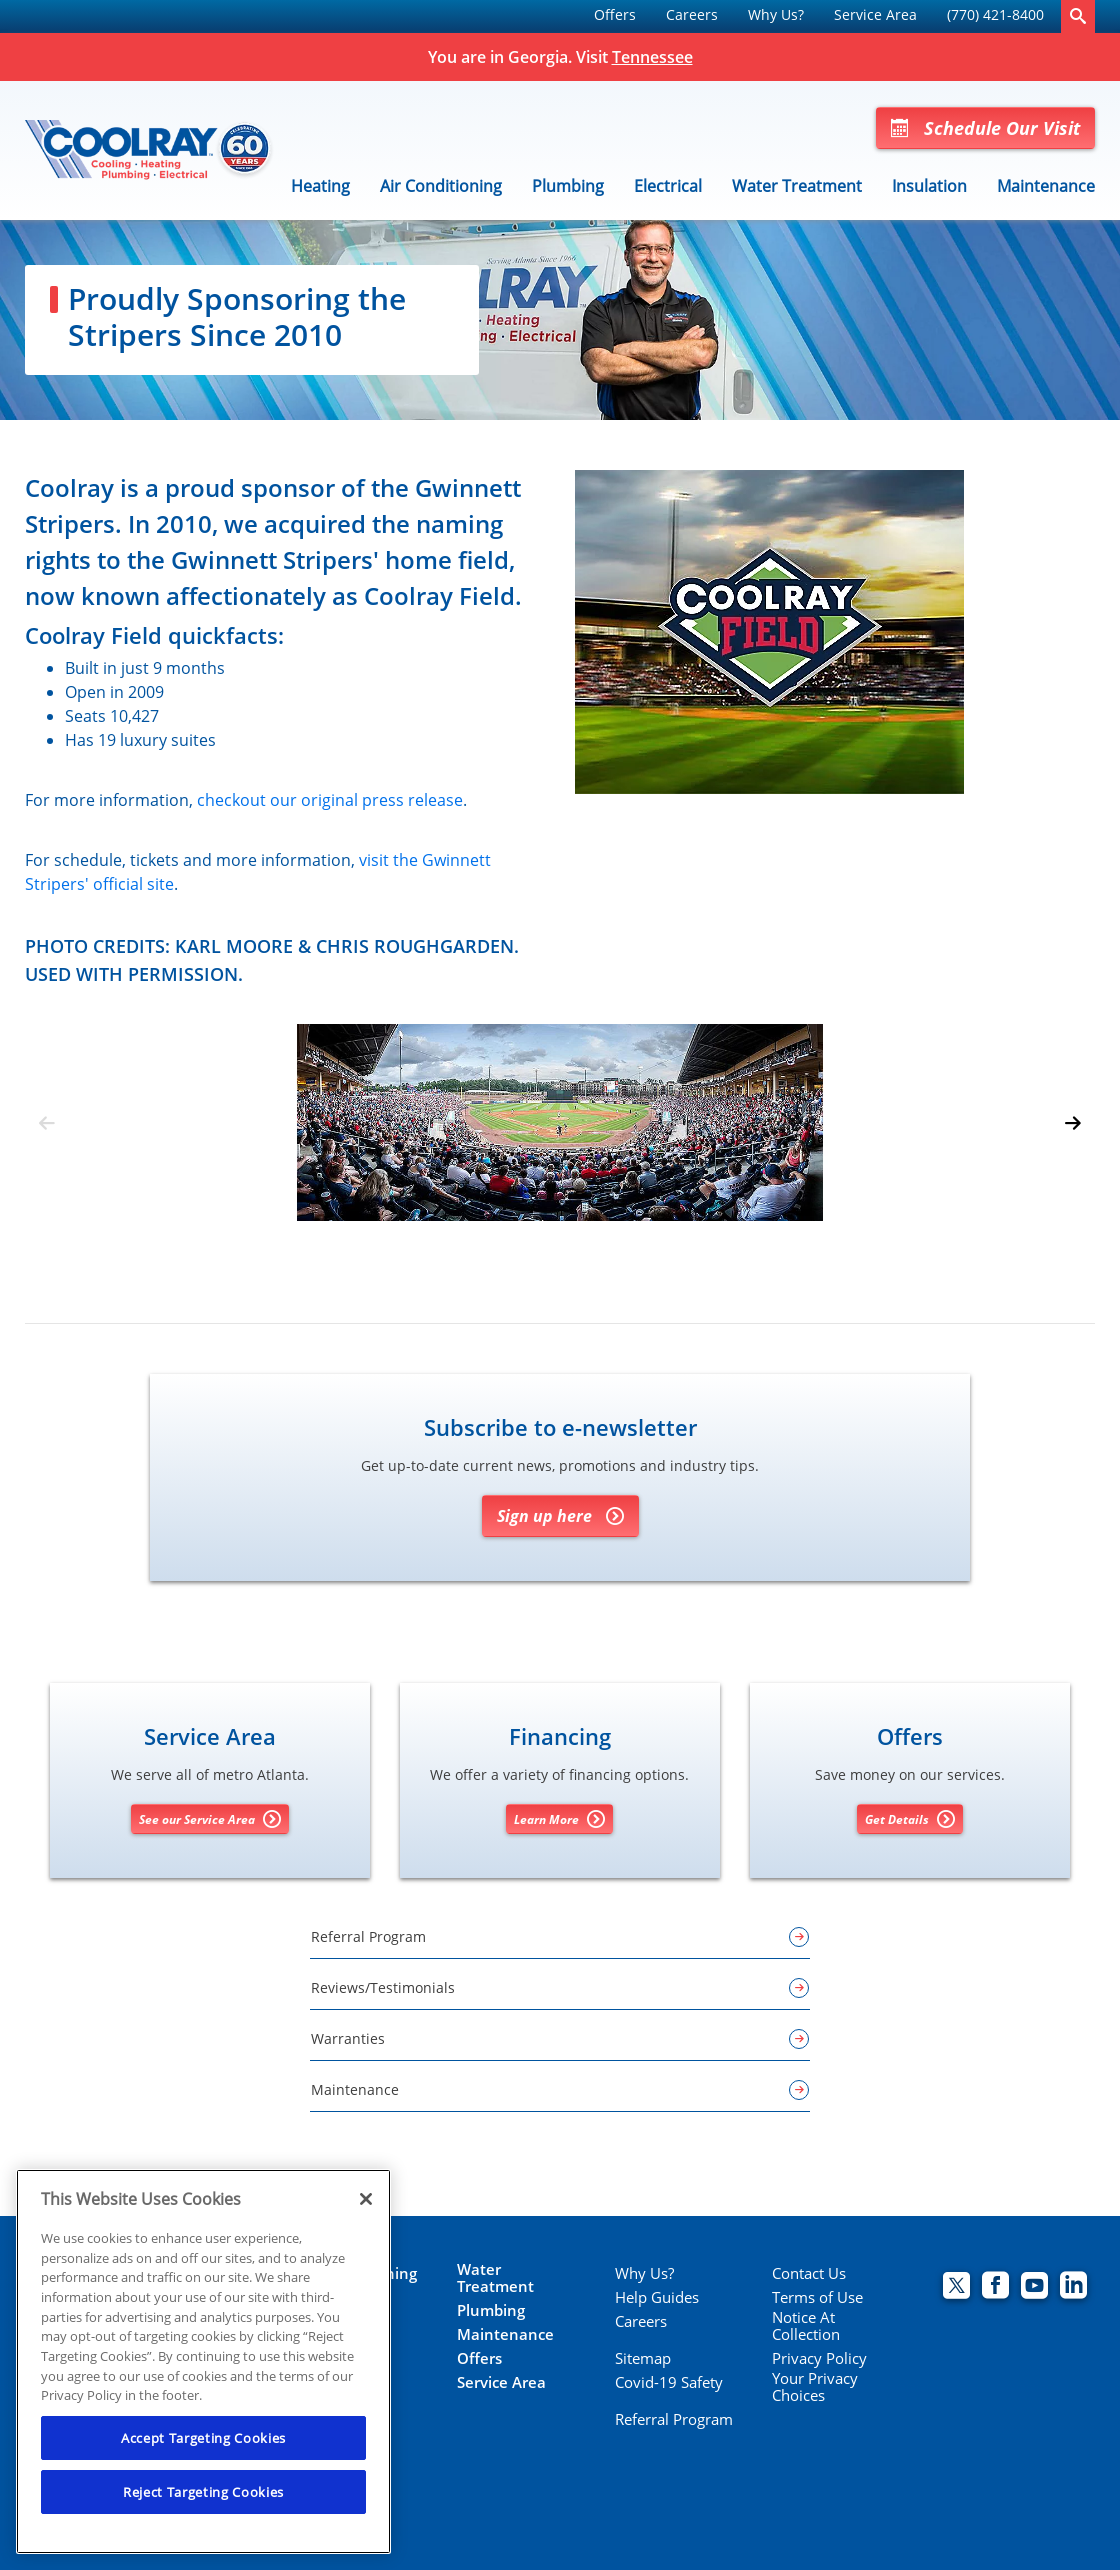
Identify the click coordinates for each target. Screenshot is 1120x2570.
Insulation (929, 186)
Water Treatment (797, 186)
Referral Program (674, 2419)
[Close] (366, 2199)
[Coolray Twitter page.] (956, 2287)
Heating (320, 186)
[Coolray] (150, 150)
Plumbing (568, 186)
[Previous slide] (47, 1123)
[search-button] (1078, 16)
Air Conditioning (441, 186)
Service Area (875, 14)
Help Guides (657, 2297)
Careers (692, 14)
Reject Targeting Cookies (203, 2492)
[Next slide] (1073, 1123)
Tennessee (652, 57)
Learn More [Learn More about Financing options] (559, 1819)
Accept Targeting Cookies (203, 2438)
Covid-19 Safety (669, 2382)
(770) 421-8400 (995, 14)
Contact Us (809, 2273)
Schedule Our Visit (985, 128)
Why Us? (776, 14)
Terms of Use (817, 2297)
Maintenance (1046, 186)
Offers (615, 14)
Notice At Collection (806, 2326)
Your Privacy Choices (815, 2387)
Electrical (668, 186)
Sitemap (643, 2358)
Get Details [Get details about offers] (910, 1819)
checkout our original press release (330, 800)
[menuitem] (615, 16)
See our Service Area (210, 1819)
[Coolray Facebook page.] (995, 2287)
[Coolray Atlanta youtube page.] (1034, 2287)
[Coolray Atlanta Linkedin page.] (1073, 2287)
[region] (203, 2361)
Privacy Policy (819, 2358)
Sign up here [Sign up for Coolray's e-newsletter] (560, 1516)
